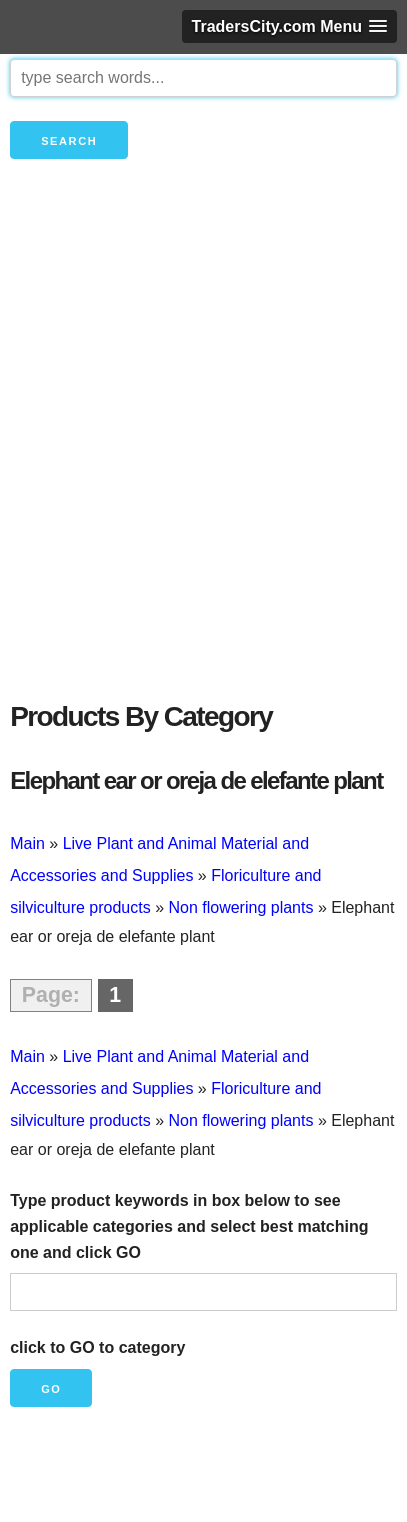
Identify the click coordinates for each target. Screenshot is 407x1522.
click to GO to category (97, 1347)
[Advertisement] (203, 463)
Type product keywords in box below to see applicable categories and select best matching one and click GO (189, 1226)
